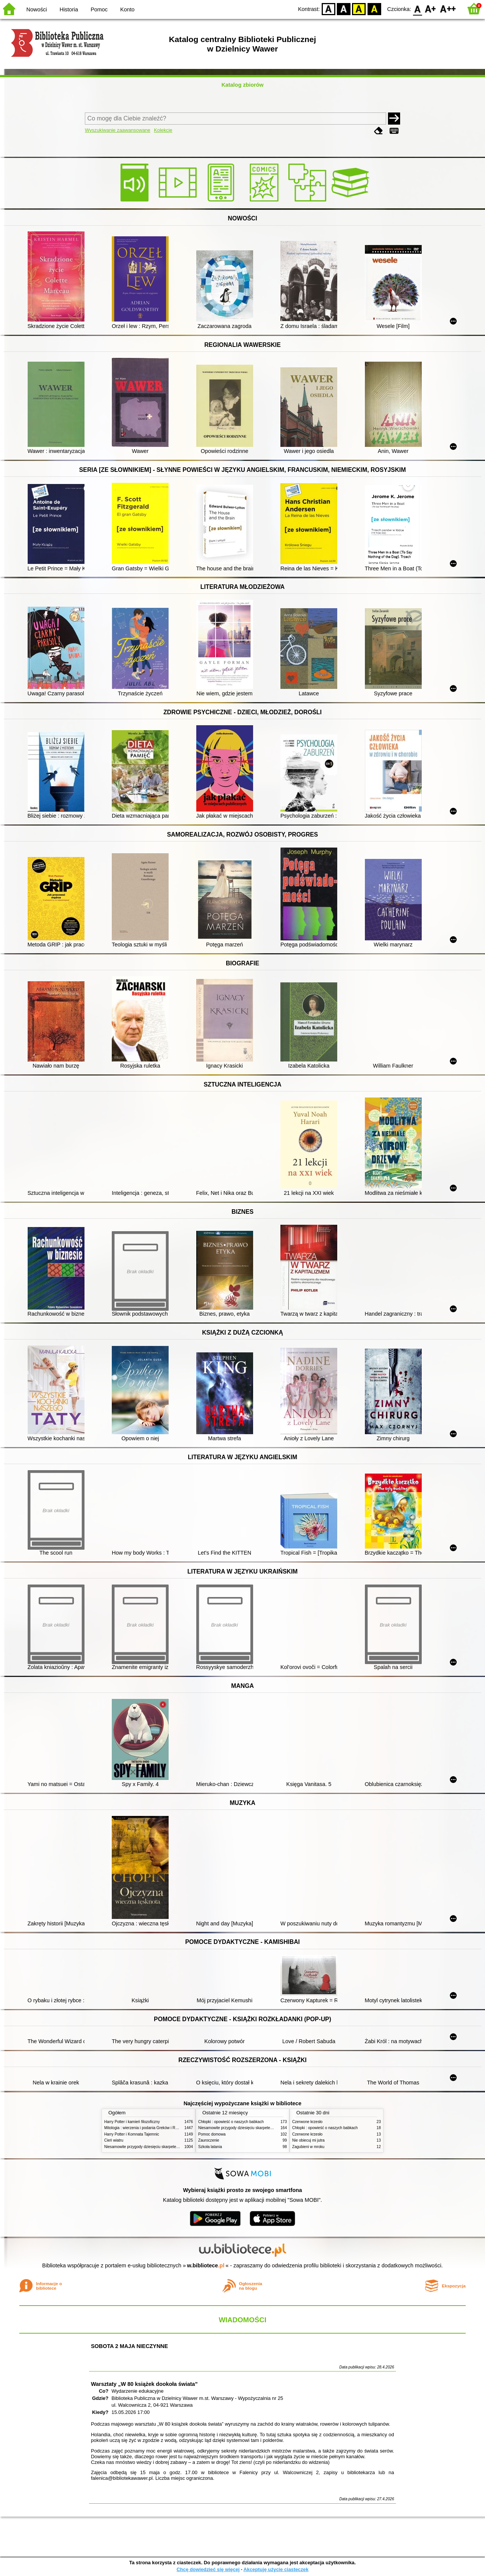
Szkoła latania (210, 2147)
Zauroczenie (208, 2140)
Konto (127, 9)
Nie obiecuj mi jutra (308, 2140)
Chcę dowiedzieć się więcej (208, 2569)
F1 (430, 8)
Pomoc (99, 9)
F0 (417, 8)
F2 (448, 8)
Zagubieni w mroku (308, 2147)
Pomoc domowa (211, 2134)
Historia (68, 9)
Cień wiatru (113, 2140)
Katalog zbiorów (242, 85)
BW (344, 8)
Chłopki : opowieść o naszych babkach (231, 2122)
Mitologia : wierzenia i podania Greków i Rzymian (146, 2128)
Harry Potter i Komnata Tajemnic (131, 2134)
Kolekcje (163, 130)
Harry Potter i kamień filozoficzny (132, 2122)
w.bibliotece (206, 2265)
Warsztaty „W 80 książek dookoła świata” (144, 2384)
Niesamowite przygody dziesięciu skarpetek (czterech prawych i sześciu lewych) (172, 2147)
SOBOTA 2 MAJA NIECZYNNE (129, 2346)
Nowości (37, 9)
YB (359, 8)
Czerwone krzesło (307, 2122)
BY (374, 8)
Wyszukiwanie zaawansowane (117, 130)
